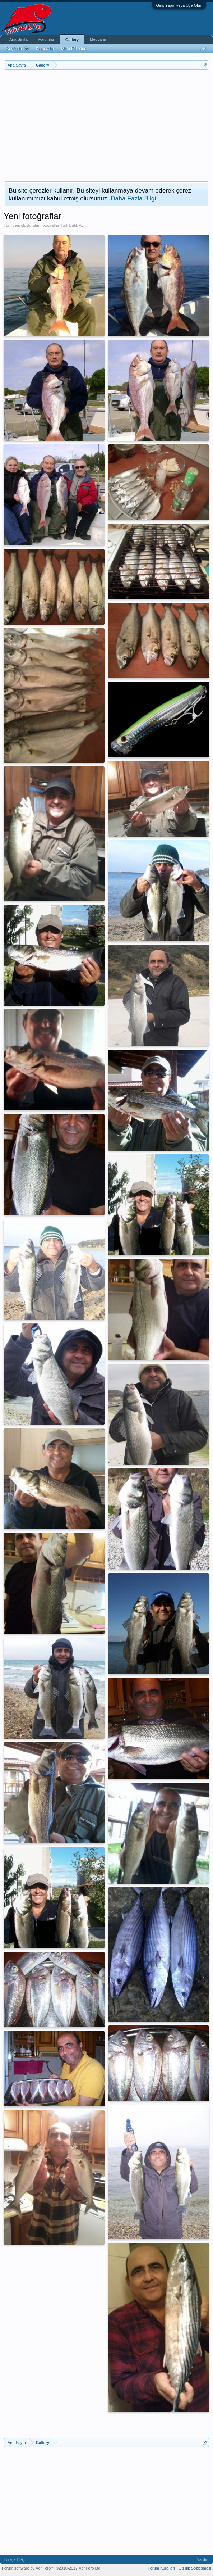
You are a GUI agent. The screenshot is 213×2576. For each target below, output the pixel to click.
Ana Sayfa (18, 39)
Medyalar (98, 39)
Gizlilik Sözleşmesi (195, 2568)
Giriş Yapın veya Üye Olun (179, 5)
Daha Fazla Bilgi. (134, 198)
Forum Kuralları (161, 2568)
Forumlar (46, 39)
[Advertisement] (106, 123)
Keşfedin (17, 48)
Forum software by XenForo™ (52, 2568)
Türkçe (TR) (14, 2559)
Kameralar (45, 48)
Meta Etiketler (73, 48)
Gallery (72, 39)
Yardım (203, 2559)
